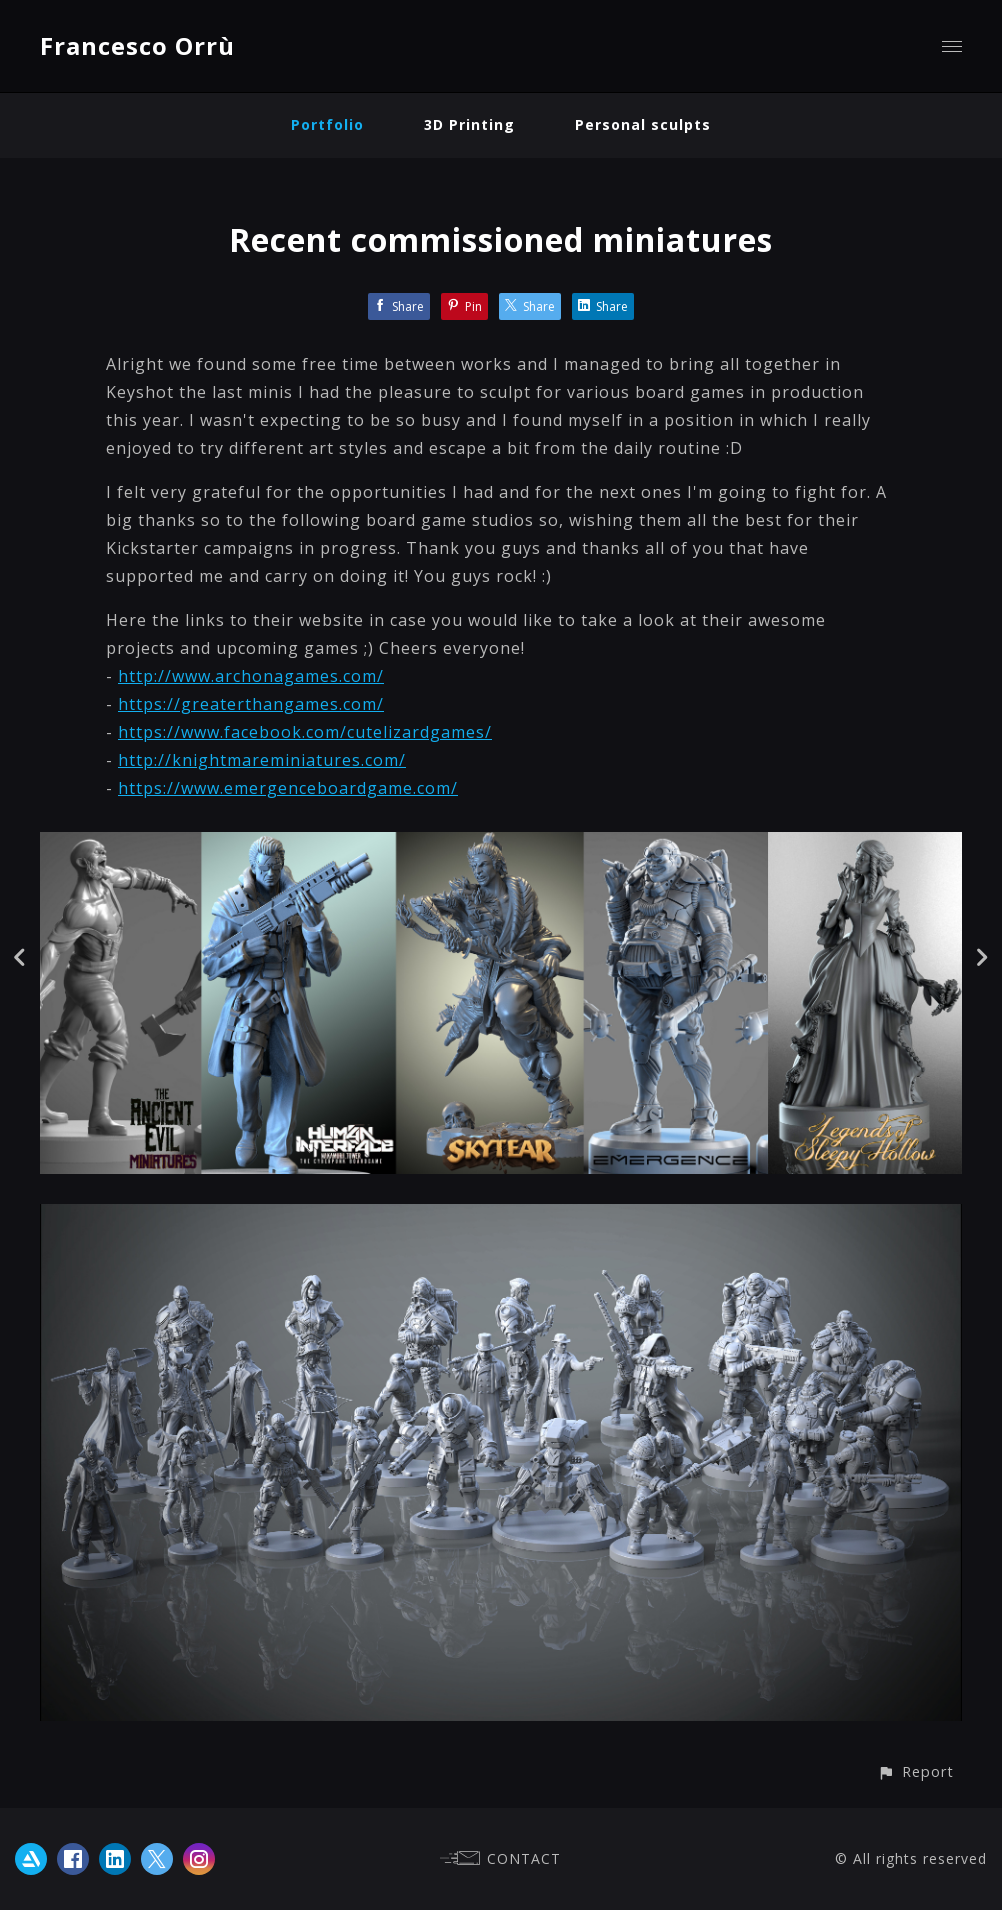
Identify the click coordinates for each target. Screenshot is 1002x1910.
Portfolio (327, 124)
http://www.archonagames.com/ (251, 676)
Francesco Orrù (137, 45)
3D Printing (469, 124)
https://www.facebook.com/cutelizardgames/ (305, 732)
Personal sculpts (643, 124)
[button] (915, 1771)
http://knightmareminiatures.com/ (262, 760)
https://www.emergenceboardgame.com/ (288, 788)
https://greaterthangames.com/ (251, 704)
